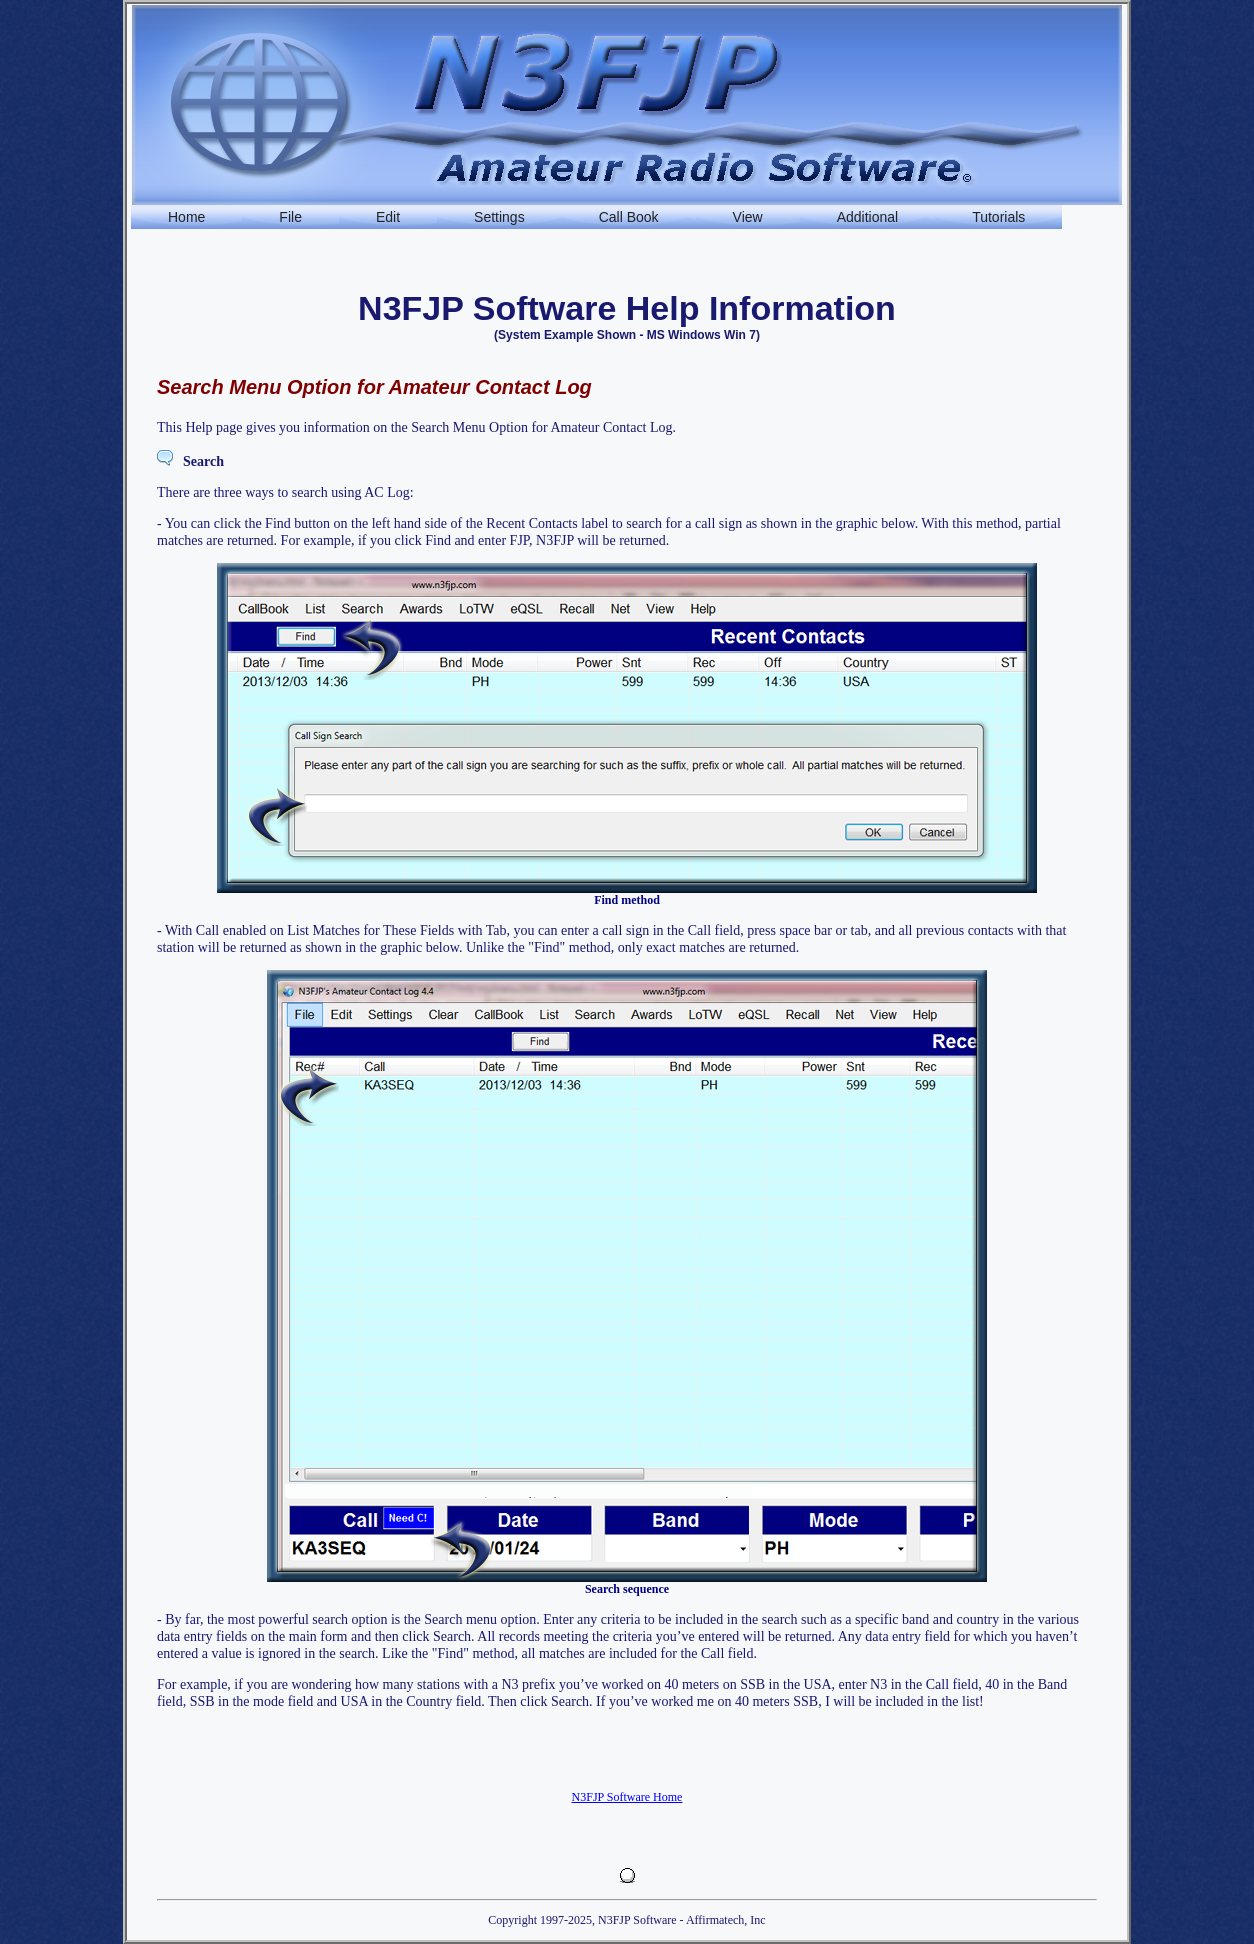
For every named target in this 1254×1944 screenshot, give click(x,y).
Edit (388, 217)
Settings (499, 217)
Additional (868, 217)
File (290, 217)
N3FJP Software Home (627, 1797)
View (748, 217)
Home (186, 217)
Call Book (629, 217)
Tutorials (998, 217)
